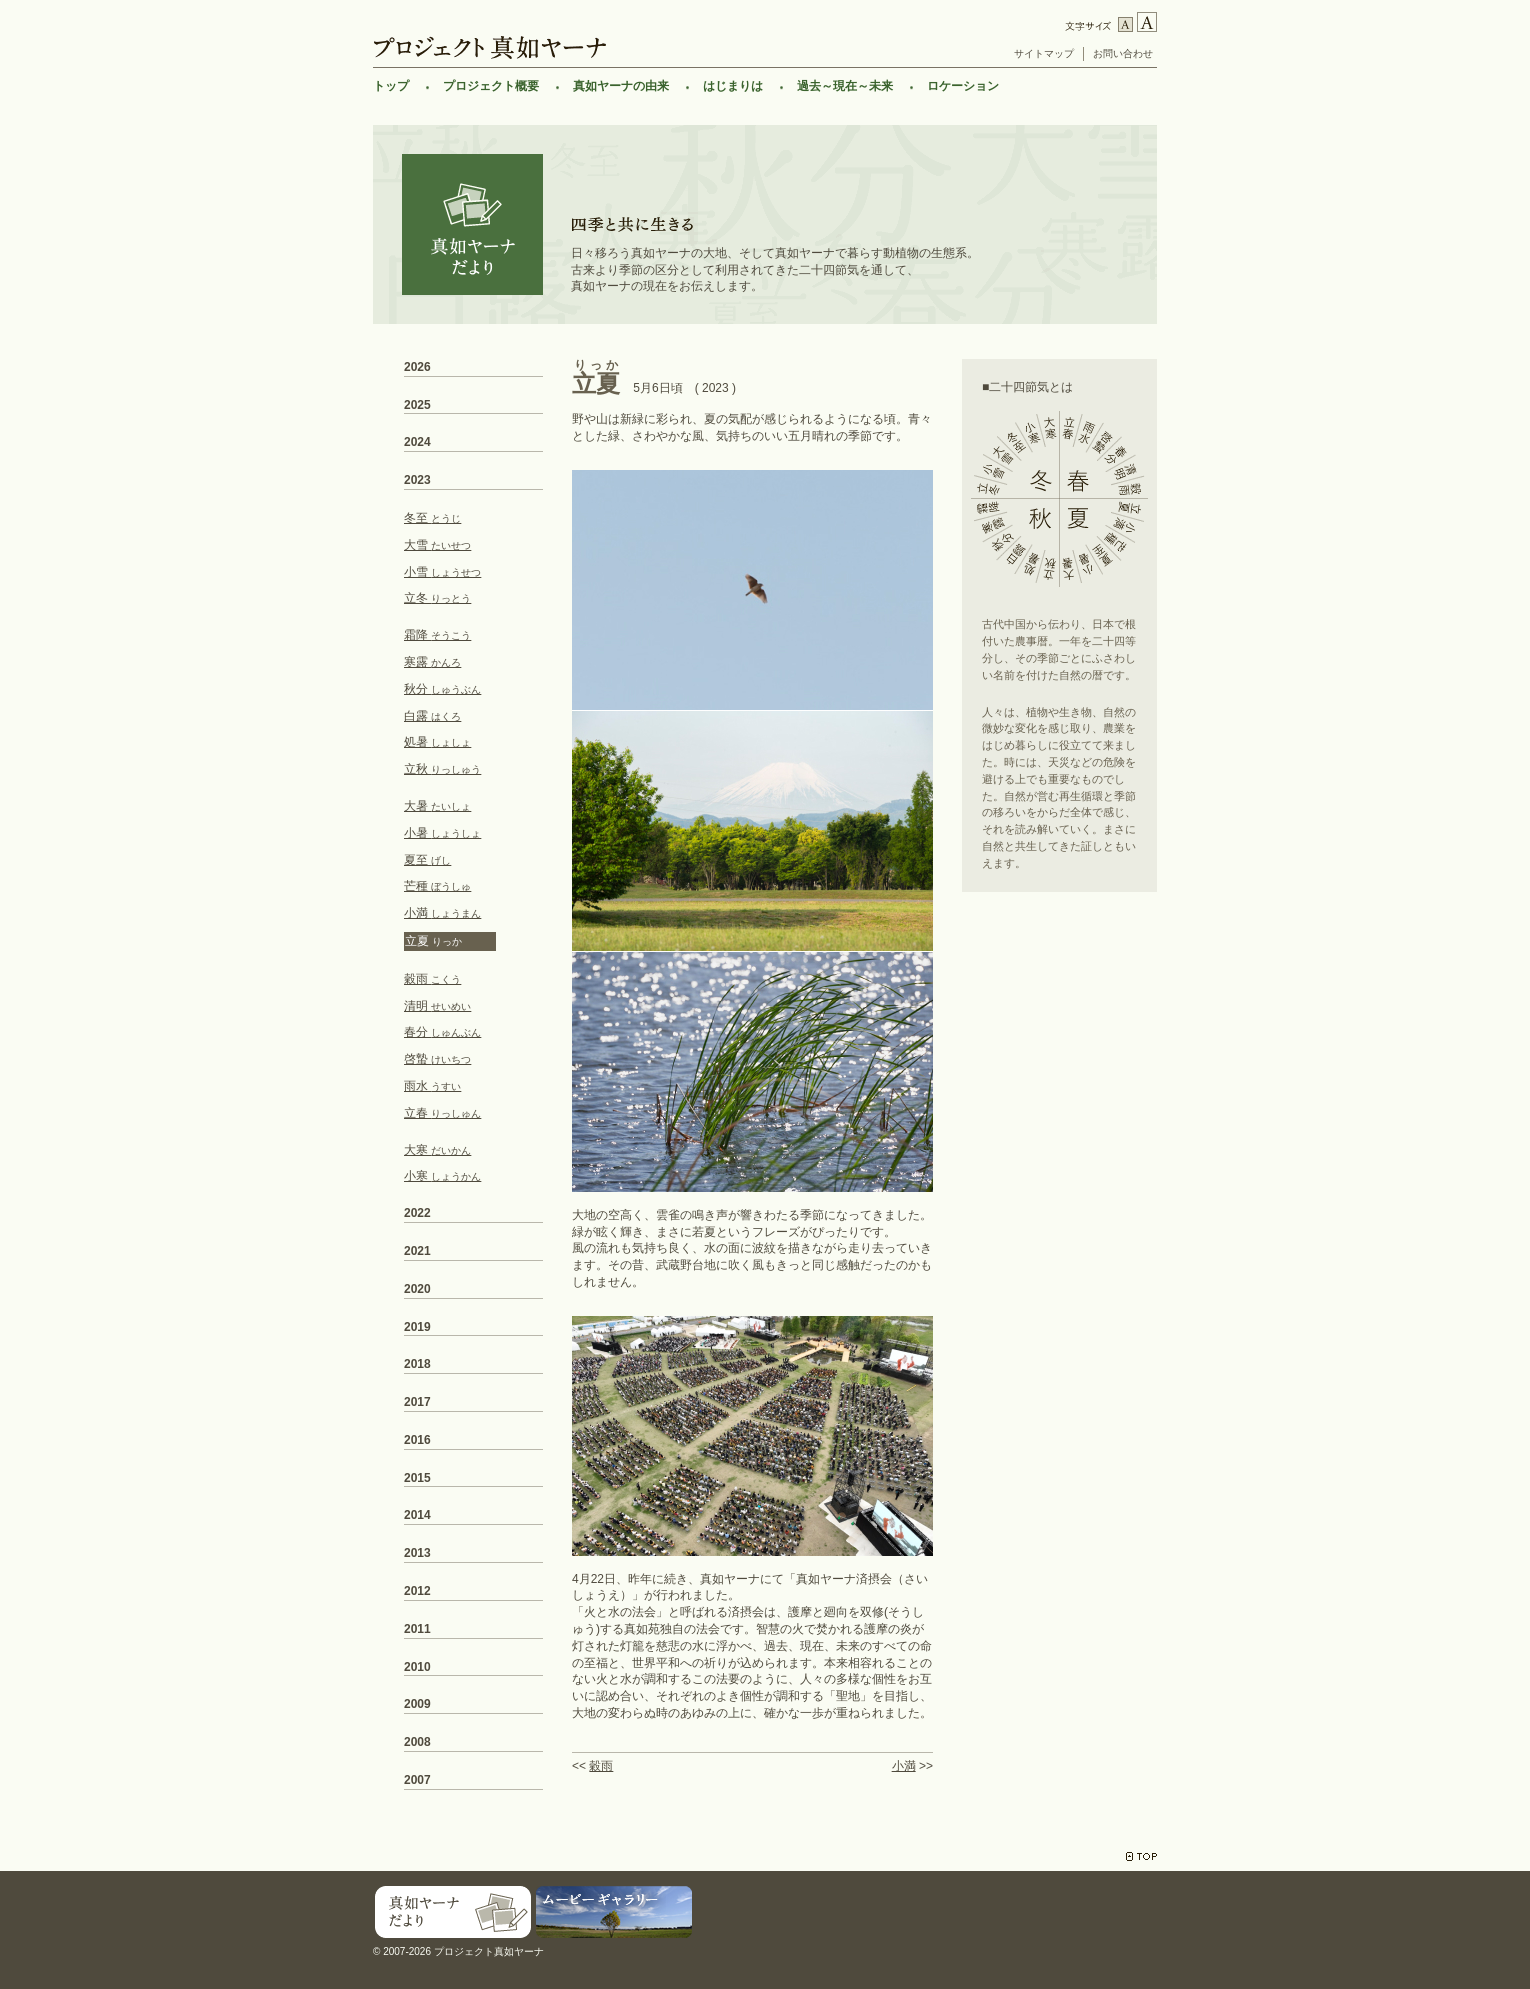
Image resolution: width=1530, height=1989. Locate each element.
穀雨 (601, 1766)
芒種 (437, 886)
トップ (391, 86)
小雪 (442, 572)
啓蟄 (437, 1059)
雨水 (432, 1086)
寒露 (432, 662)
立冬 (437, 598)
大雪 (437, 545)
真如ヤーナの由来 (621, 86)
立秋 (442, 769)
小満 (904, 1766)
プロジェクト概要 (491, 86)
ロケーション (963, 86)
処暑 (437, 742)
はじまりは (733, 86)
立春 (442, 1113)
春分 (442, 1032)
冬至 (432, 518)
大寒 (437, 1150)
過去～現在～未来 (845, 86)
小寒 (442, 1176)
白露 (432, 716)
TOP (1141, 1856)
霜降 (437, 635)
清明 (437, 1006)
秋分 (442, 689)
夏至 (427, 860)
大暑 (437, 806)
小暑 (442, 833)
